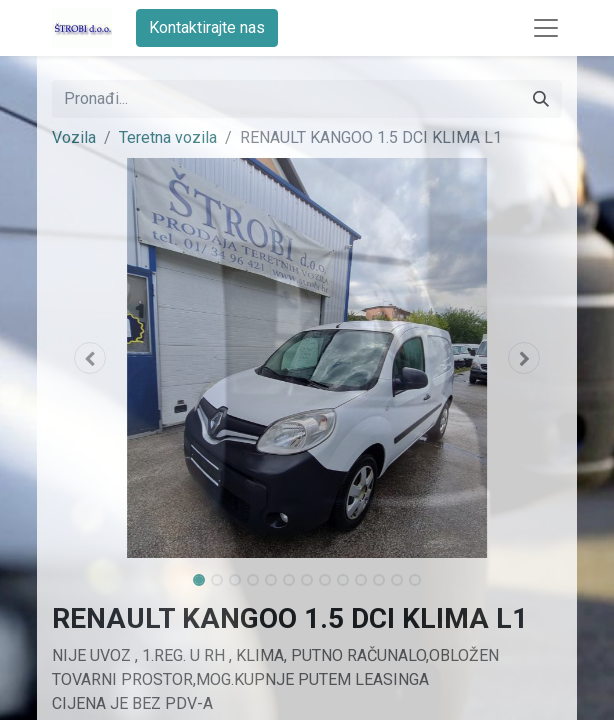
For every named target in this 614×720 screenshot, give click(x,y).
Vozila (74, 137)
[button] (90, 358)
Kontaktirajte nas (207, 27)
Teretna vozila (168, 137)
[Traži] (541, 99)
